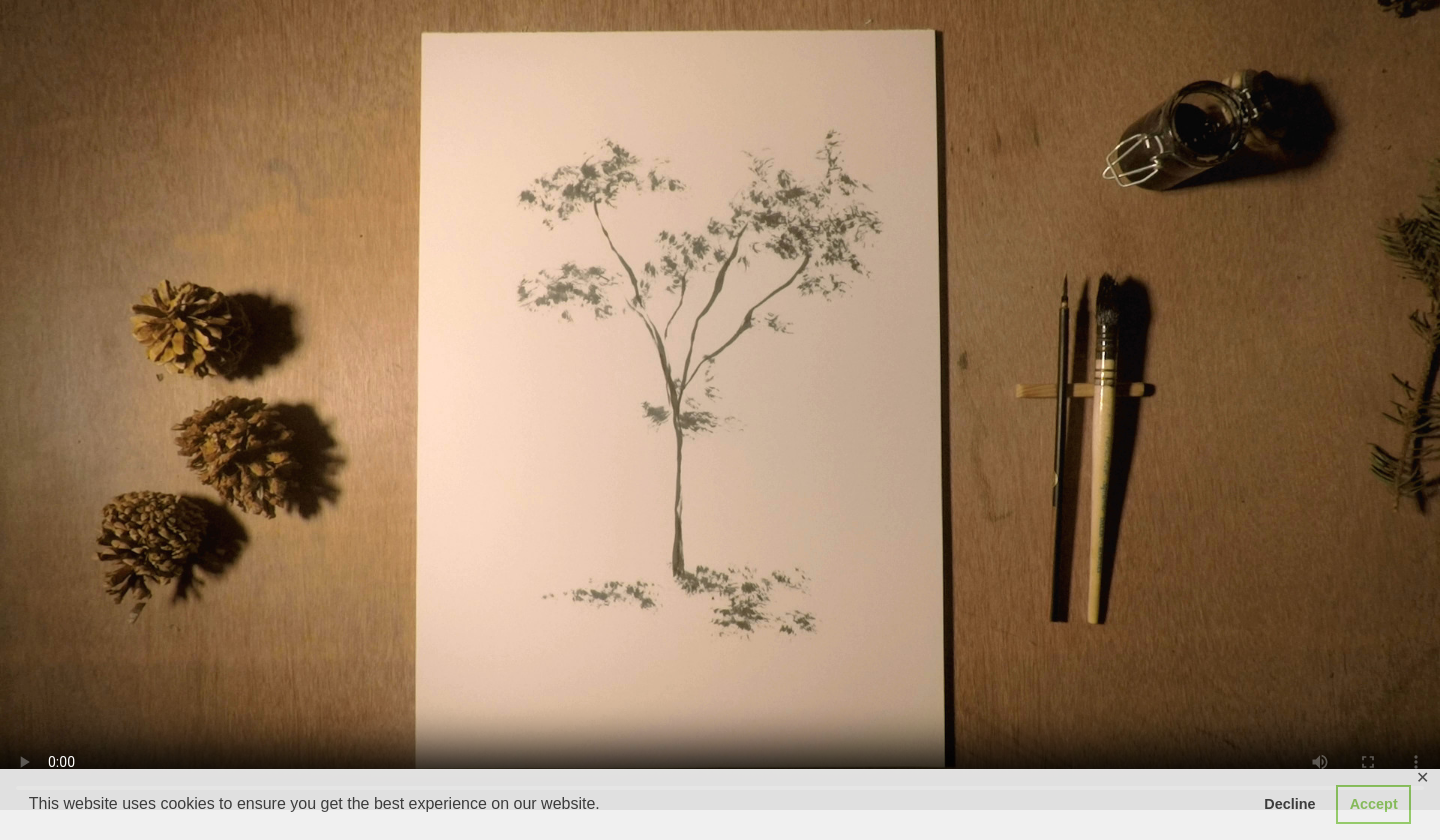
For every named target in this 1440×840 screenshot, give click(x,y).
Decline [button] (1289, 804)
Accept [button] (1374, 804)
